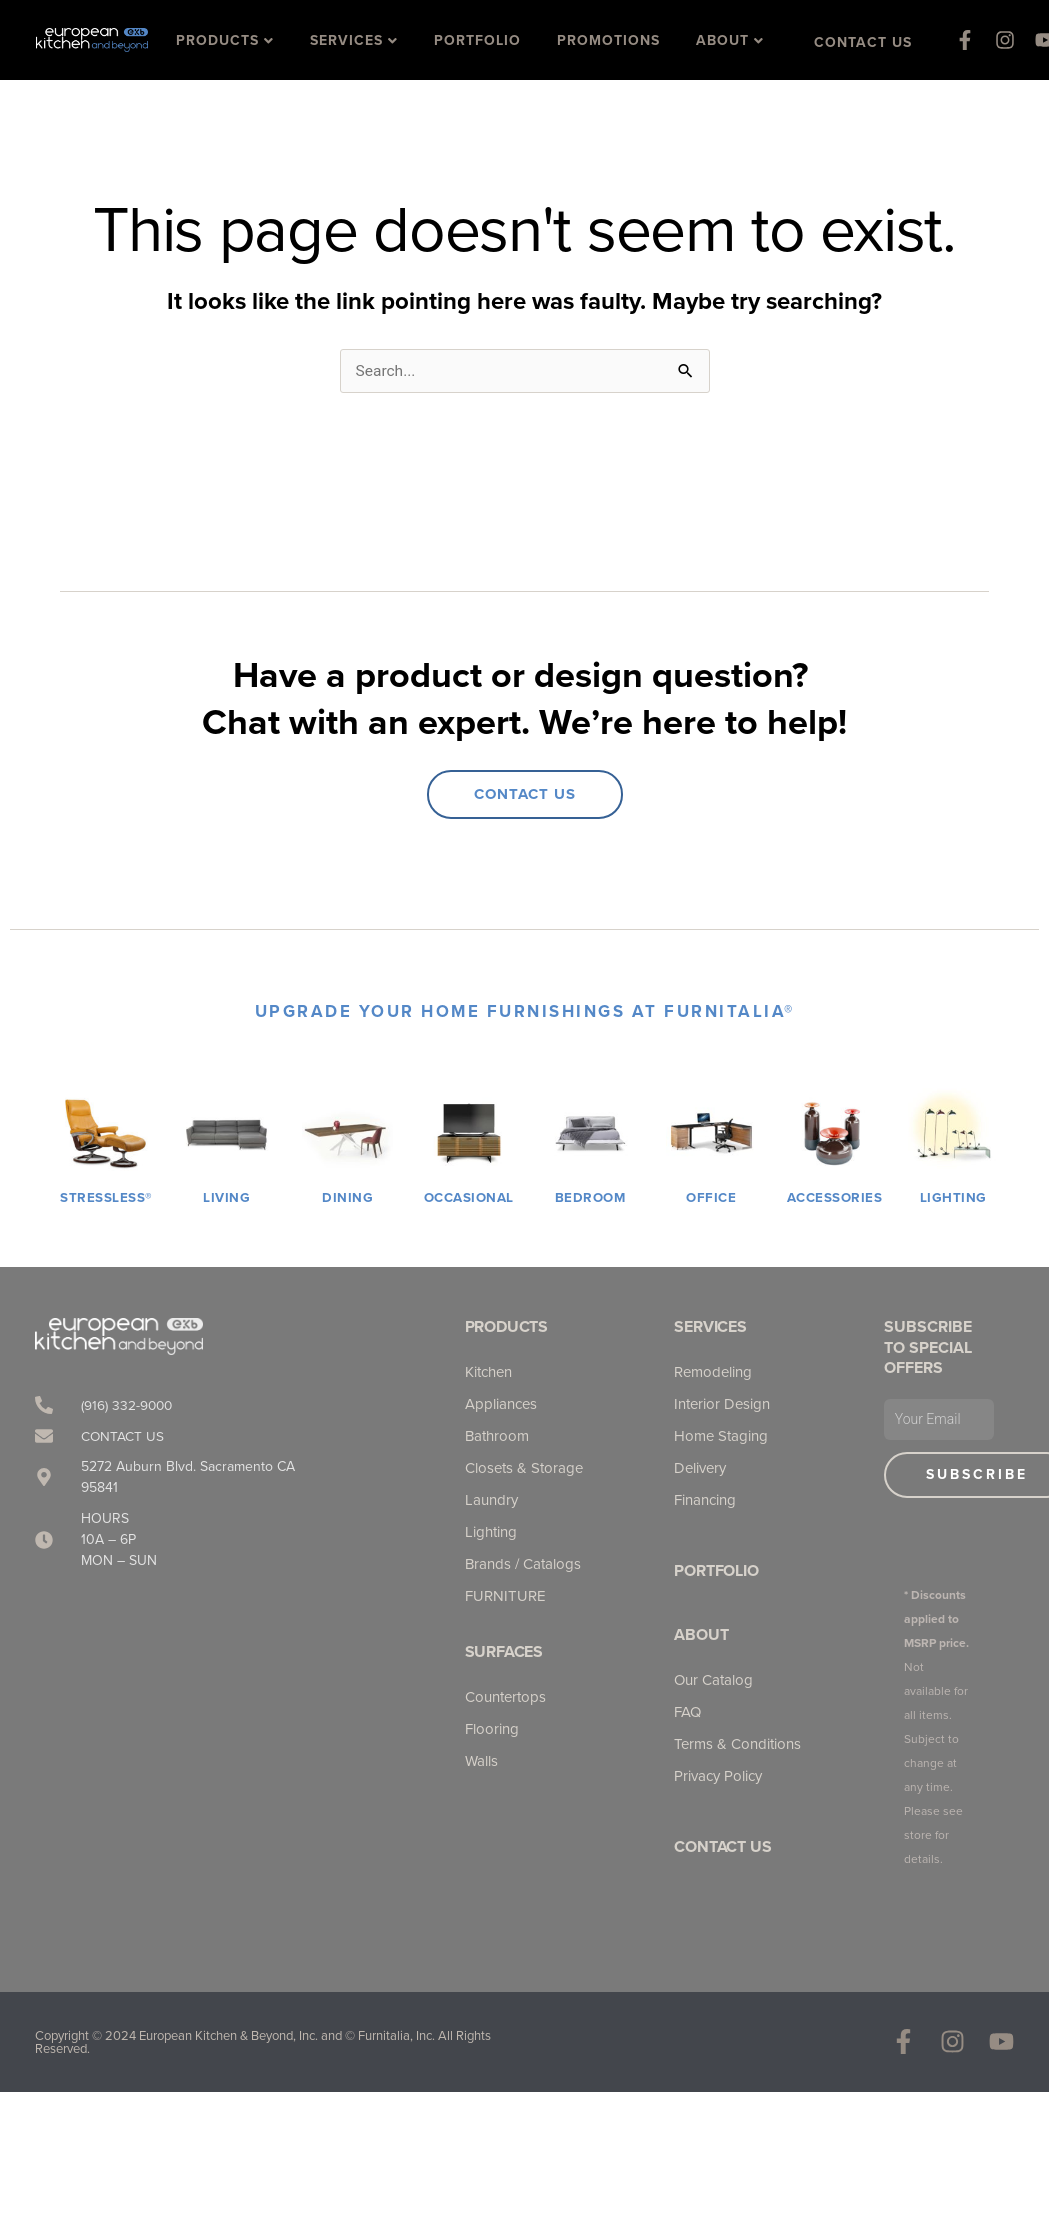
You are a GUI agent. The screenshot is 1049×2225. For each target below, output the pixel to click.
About (701, 1635)
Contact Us (722, 1847)
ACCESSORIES (837, 1198)
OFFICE (711, 1198)
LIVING (227, 1198)
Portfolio (716, 1571)
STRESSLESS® (106, 1198)
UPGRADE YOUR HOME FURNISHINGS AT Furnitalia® (525, 1012)
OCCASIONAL (471, 1198)
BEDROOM (590, 1198)
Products (506, 1327)
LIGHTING (953, 1198)
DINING (347, 1198)
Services (710, 1327)
